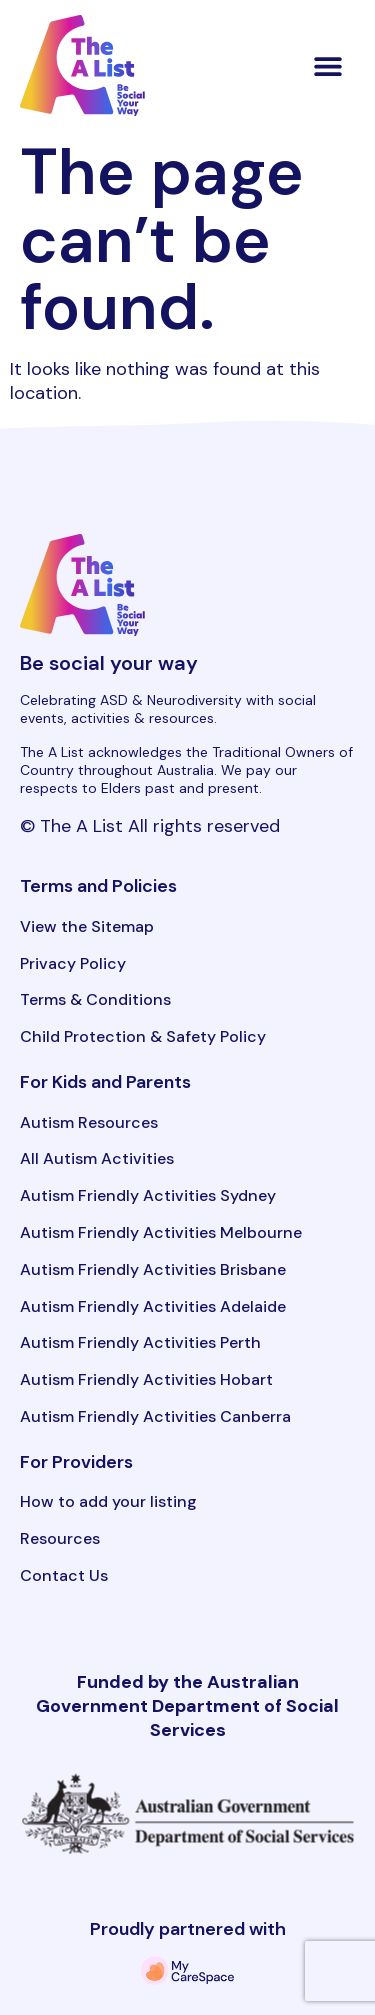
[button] (328, 65)
